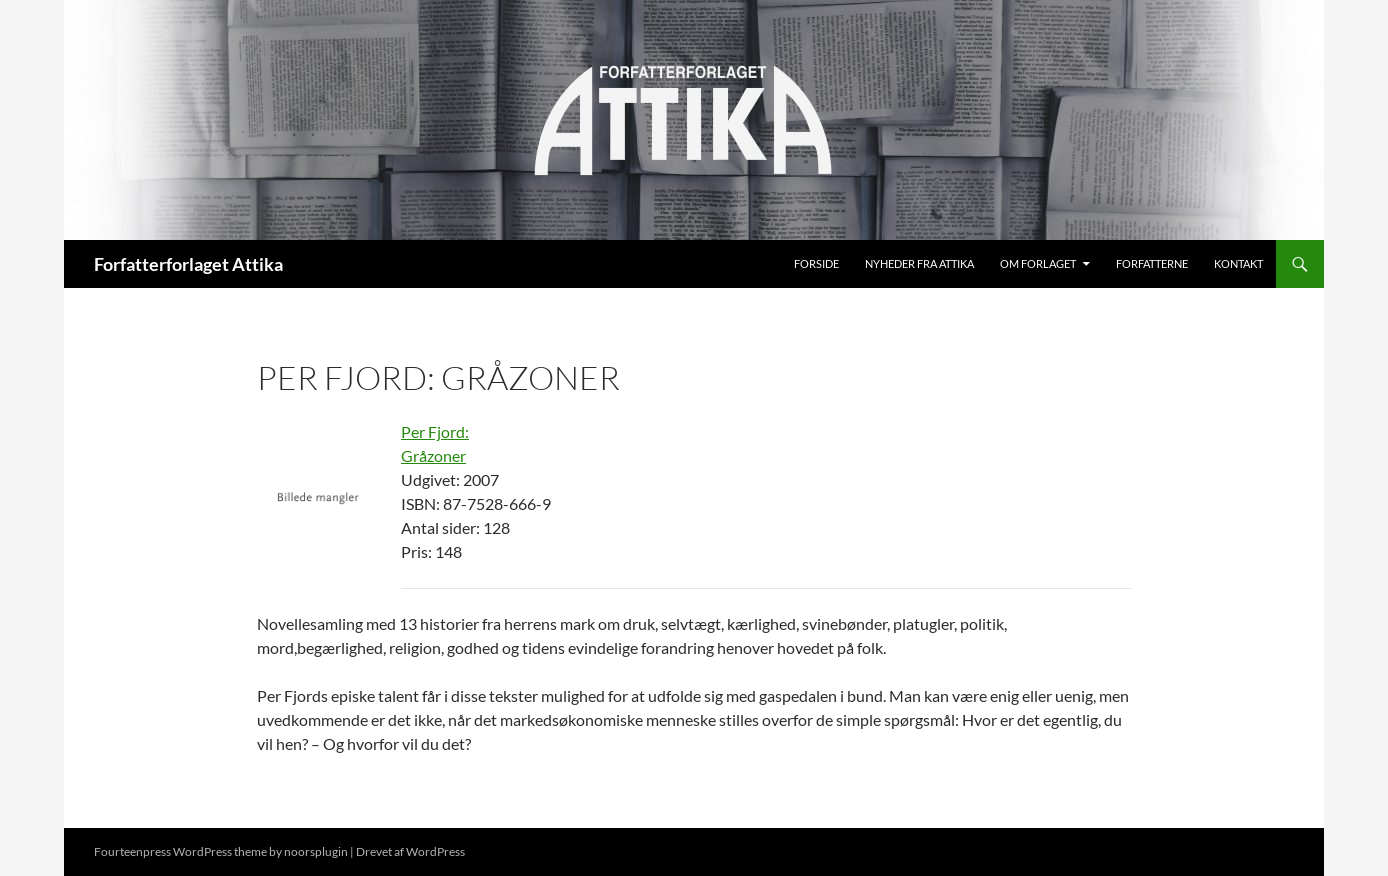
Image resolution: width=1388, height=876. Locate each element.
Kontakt (1238, 263)
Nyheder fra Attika (919, 263)
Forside (816, 263)
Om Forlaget (1038, 263)
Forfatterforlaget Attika (188, 264)
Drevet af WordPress (410, 851)
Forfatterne (1152, 263)
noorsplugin (316, 851)
